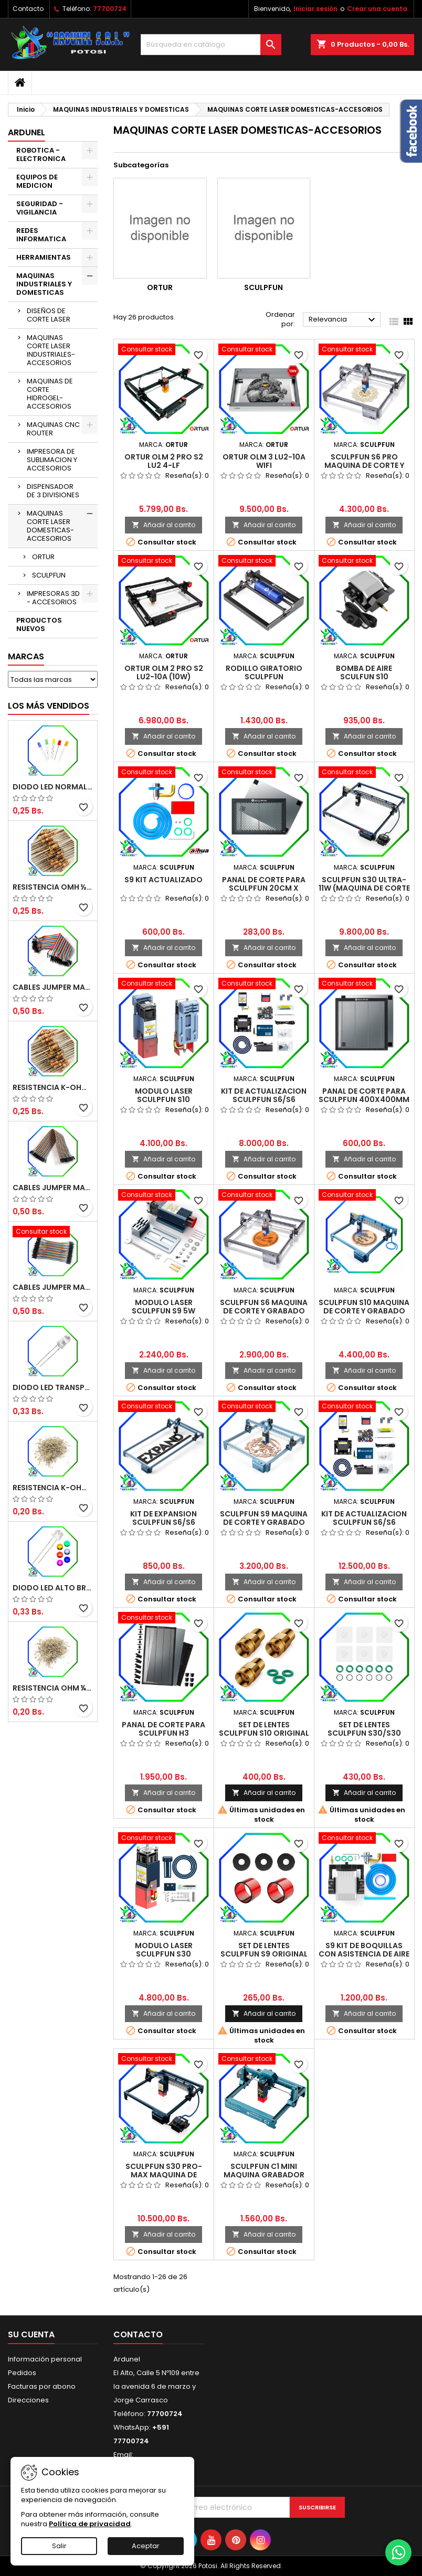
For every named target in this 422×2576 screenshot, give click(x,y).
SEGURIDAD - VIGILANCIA (39, 208)
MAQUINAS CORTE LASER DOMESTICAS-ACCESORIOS (50, 525)
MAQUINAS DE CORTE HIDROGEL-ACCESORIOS (50, 393)
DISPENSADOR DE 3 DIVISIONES (53, 491)
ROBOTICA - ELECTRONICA (41, 154)
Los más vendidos (48, 706)
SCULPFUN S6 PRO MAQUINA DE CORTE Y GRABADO (364, 465)
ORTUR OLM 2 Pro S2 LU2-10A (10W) (163, 672)
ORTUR (43, 557)
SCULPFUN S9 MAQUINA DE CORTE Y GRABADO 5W (264, 1522)
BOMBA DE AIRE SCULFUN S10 (364, 672)
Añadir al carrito (163, 524)
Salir (59, 2546)
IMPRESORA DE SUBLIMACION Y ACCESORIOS (52, 459)
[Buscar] (211, 44)
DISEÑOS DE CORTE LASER (48, 315)
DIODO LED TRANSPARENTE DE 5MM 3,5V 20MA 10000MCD (53, 1387)
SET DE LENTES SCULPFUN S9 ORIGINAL (264, 1949)
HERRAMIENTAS (43, 257)
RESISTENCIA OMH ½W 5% (53, 887)
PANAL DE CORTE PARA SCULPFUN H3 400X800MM (163, 1733)
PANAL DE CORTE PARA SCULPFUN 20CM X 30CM (263, 888)
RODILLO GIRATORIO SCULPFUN (264, 672)
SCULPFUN (49, 575)
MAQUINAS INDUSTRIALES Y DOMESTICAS (44, 284)
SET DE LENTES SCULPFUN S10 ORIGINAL (264, 1728)
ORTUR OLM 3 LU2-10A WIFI (264, 461)
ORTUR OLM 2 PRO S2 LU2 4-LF (163, 461)
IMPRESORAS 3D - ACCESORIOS (53, 598)
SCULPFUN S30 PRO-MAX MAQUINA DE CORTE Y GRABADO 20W (163, 2174)
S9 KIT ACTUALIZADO (163, 879)
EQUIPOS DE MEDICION (37, 181)
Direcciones (28, 2400)
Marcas (26, 656)
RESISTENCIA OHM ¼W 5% (53, 1688)
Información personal (45, 2359)
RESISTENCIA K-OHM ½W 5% (53, 1087)
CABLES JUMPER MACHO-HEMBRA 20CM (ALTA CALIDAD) (53, 1187)
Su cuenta (31, 2334)
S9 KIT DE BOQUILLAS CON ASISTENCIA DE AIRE (364, 1949)
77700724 (109, 8)
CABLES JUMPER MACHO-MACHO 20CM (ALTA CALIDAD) (53, 987)
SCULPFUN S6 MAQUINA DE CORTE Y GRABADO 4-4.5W (264, 1310)
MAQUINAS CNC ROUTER (53, 429)
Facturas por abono (42, 2386)
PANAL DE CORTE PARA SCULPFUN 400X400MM (364, 1095)
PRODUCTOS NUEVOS (39, 624)
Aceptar (146, 2546)
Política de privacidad (90, 2524)
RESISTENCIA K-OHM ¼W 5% (53, 1487)
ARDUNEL (26, 132)
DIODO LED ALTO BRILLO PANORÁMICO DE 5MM (53, 1588)
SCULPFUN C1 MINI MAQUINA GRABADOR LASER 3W (264, 2174)
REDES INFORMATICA (41, 235)
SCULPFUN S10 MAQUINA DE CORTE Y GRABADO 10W (364, 1310)
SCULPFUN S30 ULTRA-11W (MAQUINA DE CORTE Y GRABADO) (364, 888)
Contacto (28, 8)
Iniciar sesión (315, 8)
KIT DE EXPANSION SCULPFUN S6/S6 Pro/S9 (163, 1522)
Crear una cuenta (377, 8)
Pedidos (22, 2373)
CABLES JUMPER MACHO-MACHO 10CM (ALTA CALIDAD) (53, 1287)
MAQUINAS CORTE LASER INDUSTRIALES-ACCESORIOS (51, 350)
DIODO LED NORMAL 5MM (53, 787)
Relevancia (343, 320)
